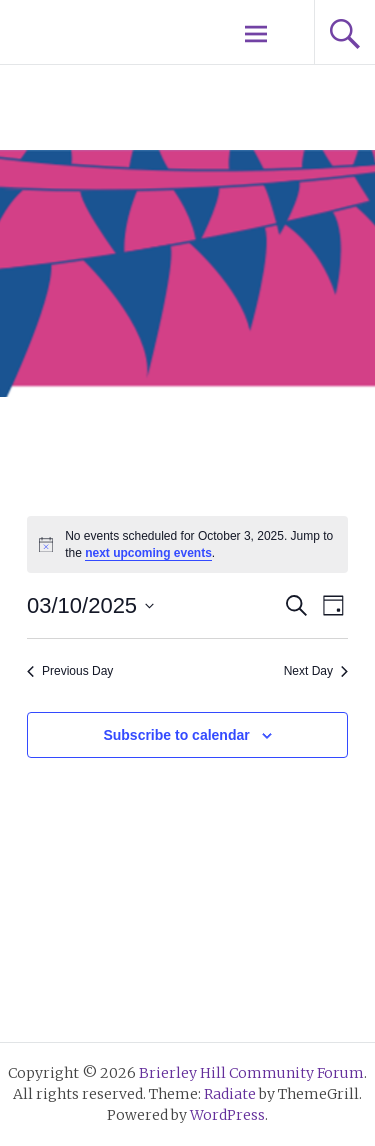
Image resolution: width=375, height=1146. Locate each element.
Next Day (316, 671)
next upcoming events (148, 553)
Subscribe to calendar (176, 735)
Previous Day (70, 671)
